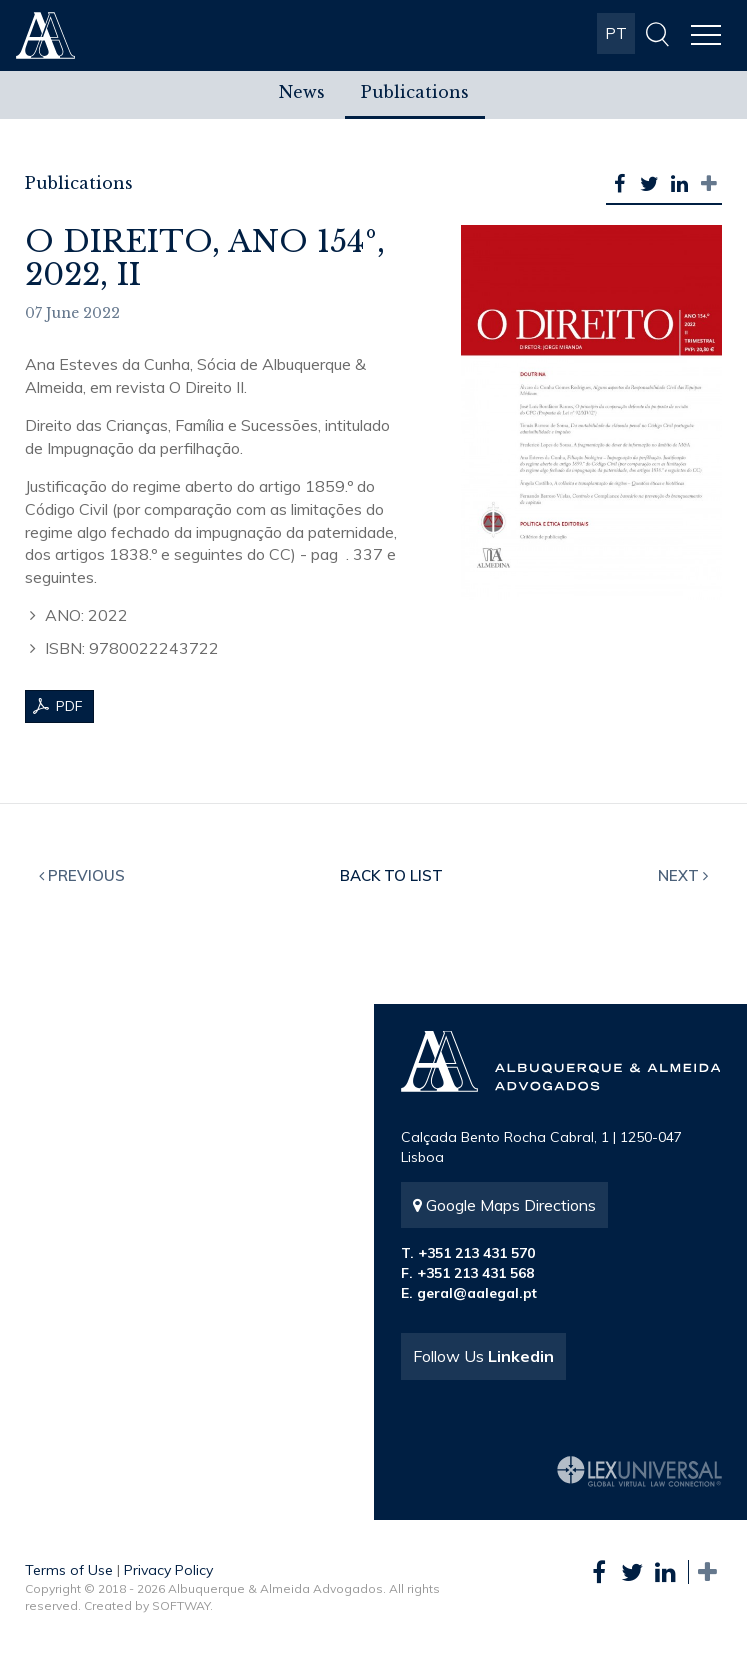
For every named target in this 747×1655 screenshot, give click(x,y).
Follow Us (483, 1356)
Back (391, 875)
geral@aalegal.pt (477, 1293)
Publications (415, 92)
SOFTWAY (181, 1605)
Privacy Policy (168, 1570)
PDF (69, 706)
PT (616, 33)
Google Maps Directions (504, 1205)
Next (683, 875)
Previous (82, 875)
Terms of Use (69, 1570)
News (302, 92)
